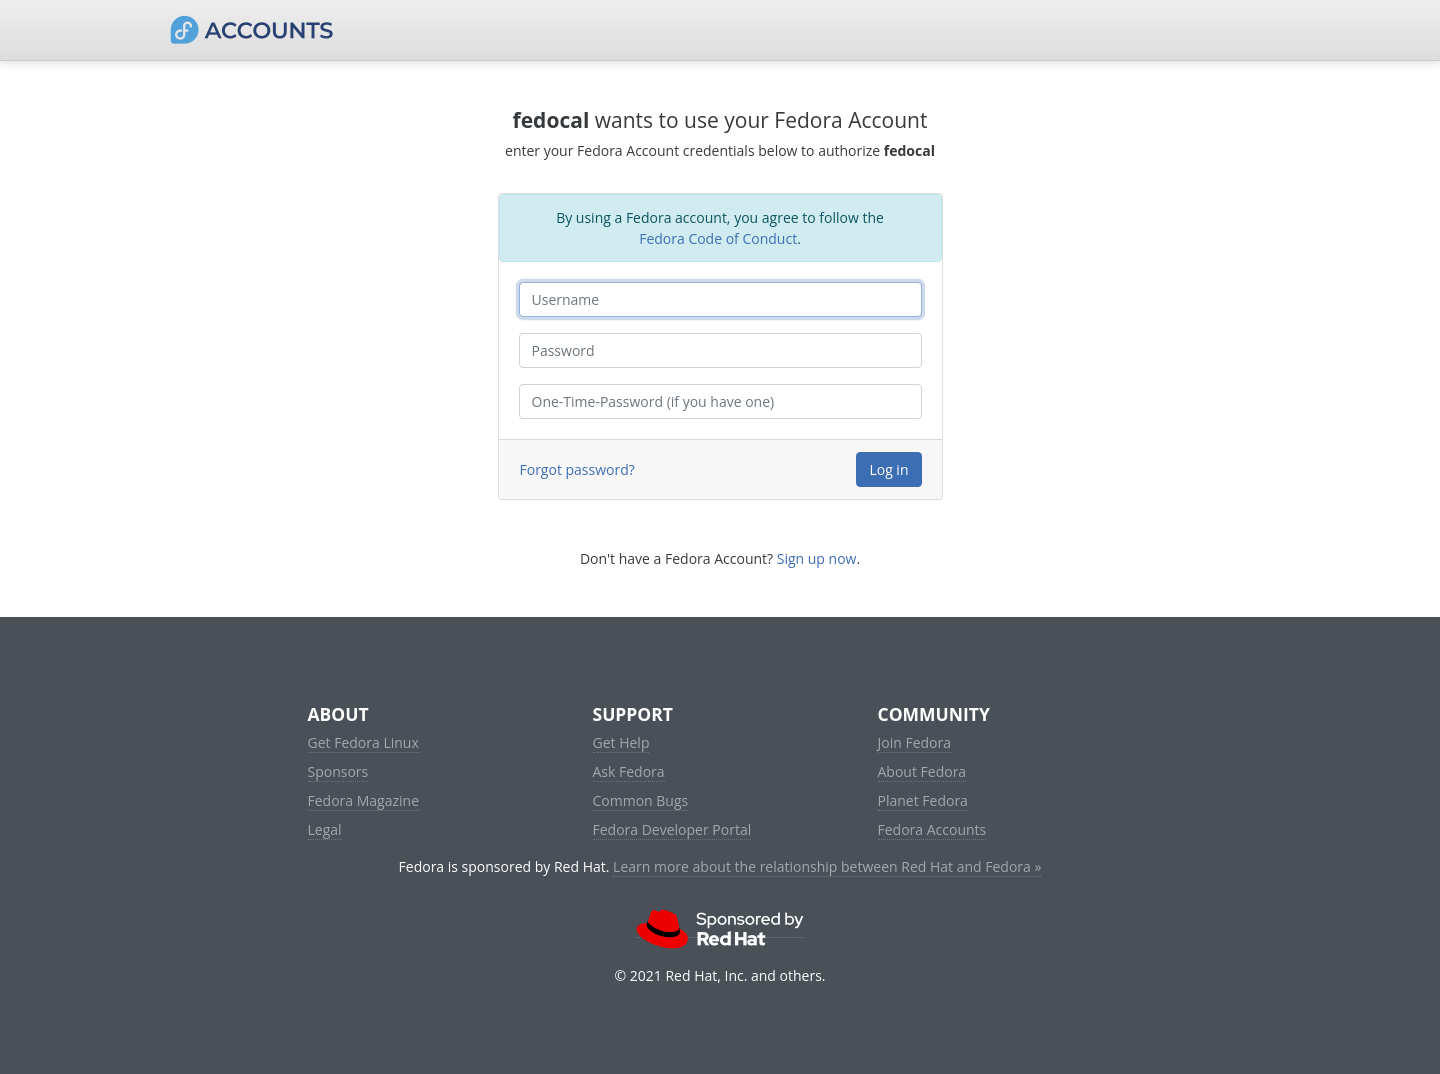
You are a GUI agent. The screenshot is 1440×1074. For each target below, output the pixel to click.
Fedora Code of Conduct (718, 238)
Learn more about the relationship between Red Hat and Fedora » (827, 866)
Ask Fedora (629, 771)
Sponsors (338, 771)
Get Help (621, 742)
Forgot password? (577, 469)
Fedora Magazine (364, 800)
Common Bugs (641, 800)
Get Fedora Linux (363, 742)
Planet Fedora (923, 800)
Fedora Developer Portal (672, 829)
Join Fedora (915, 742)
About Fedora (922, 771)
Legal (325, 829)
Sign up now (817, 558)
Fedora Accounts (932, 829)
